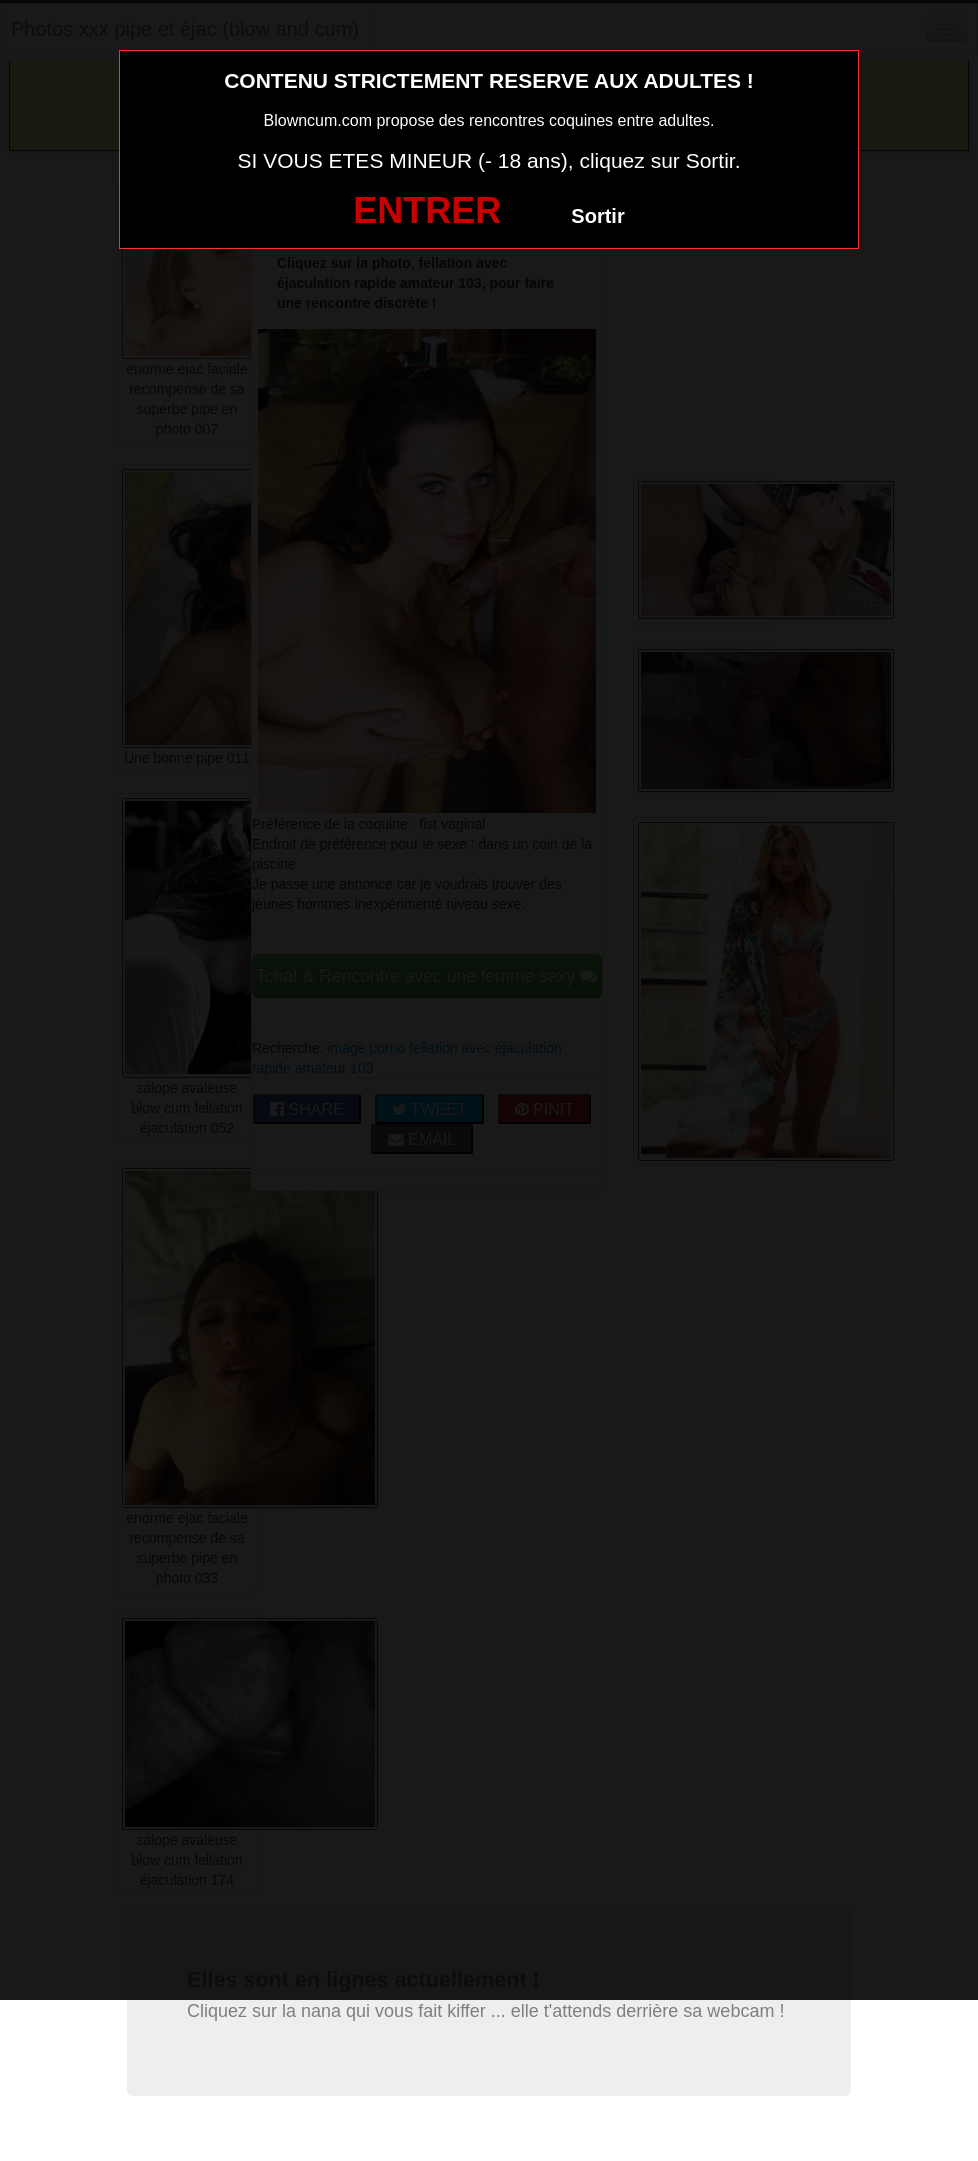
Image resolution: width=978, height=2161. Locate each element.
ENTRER (427, 210)
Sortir (597, 216)
